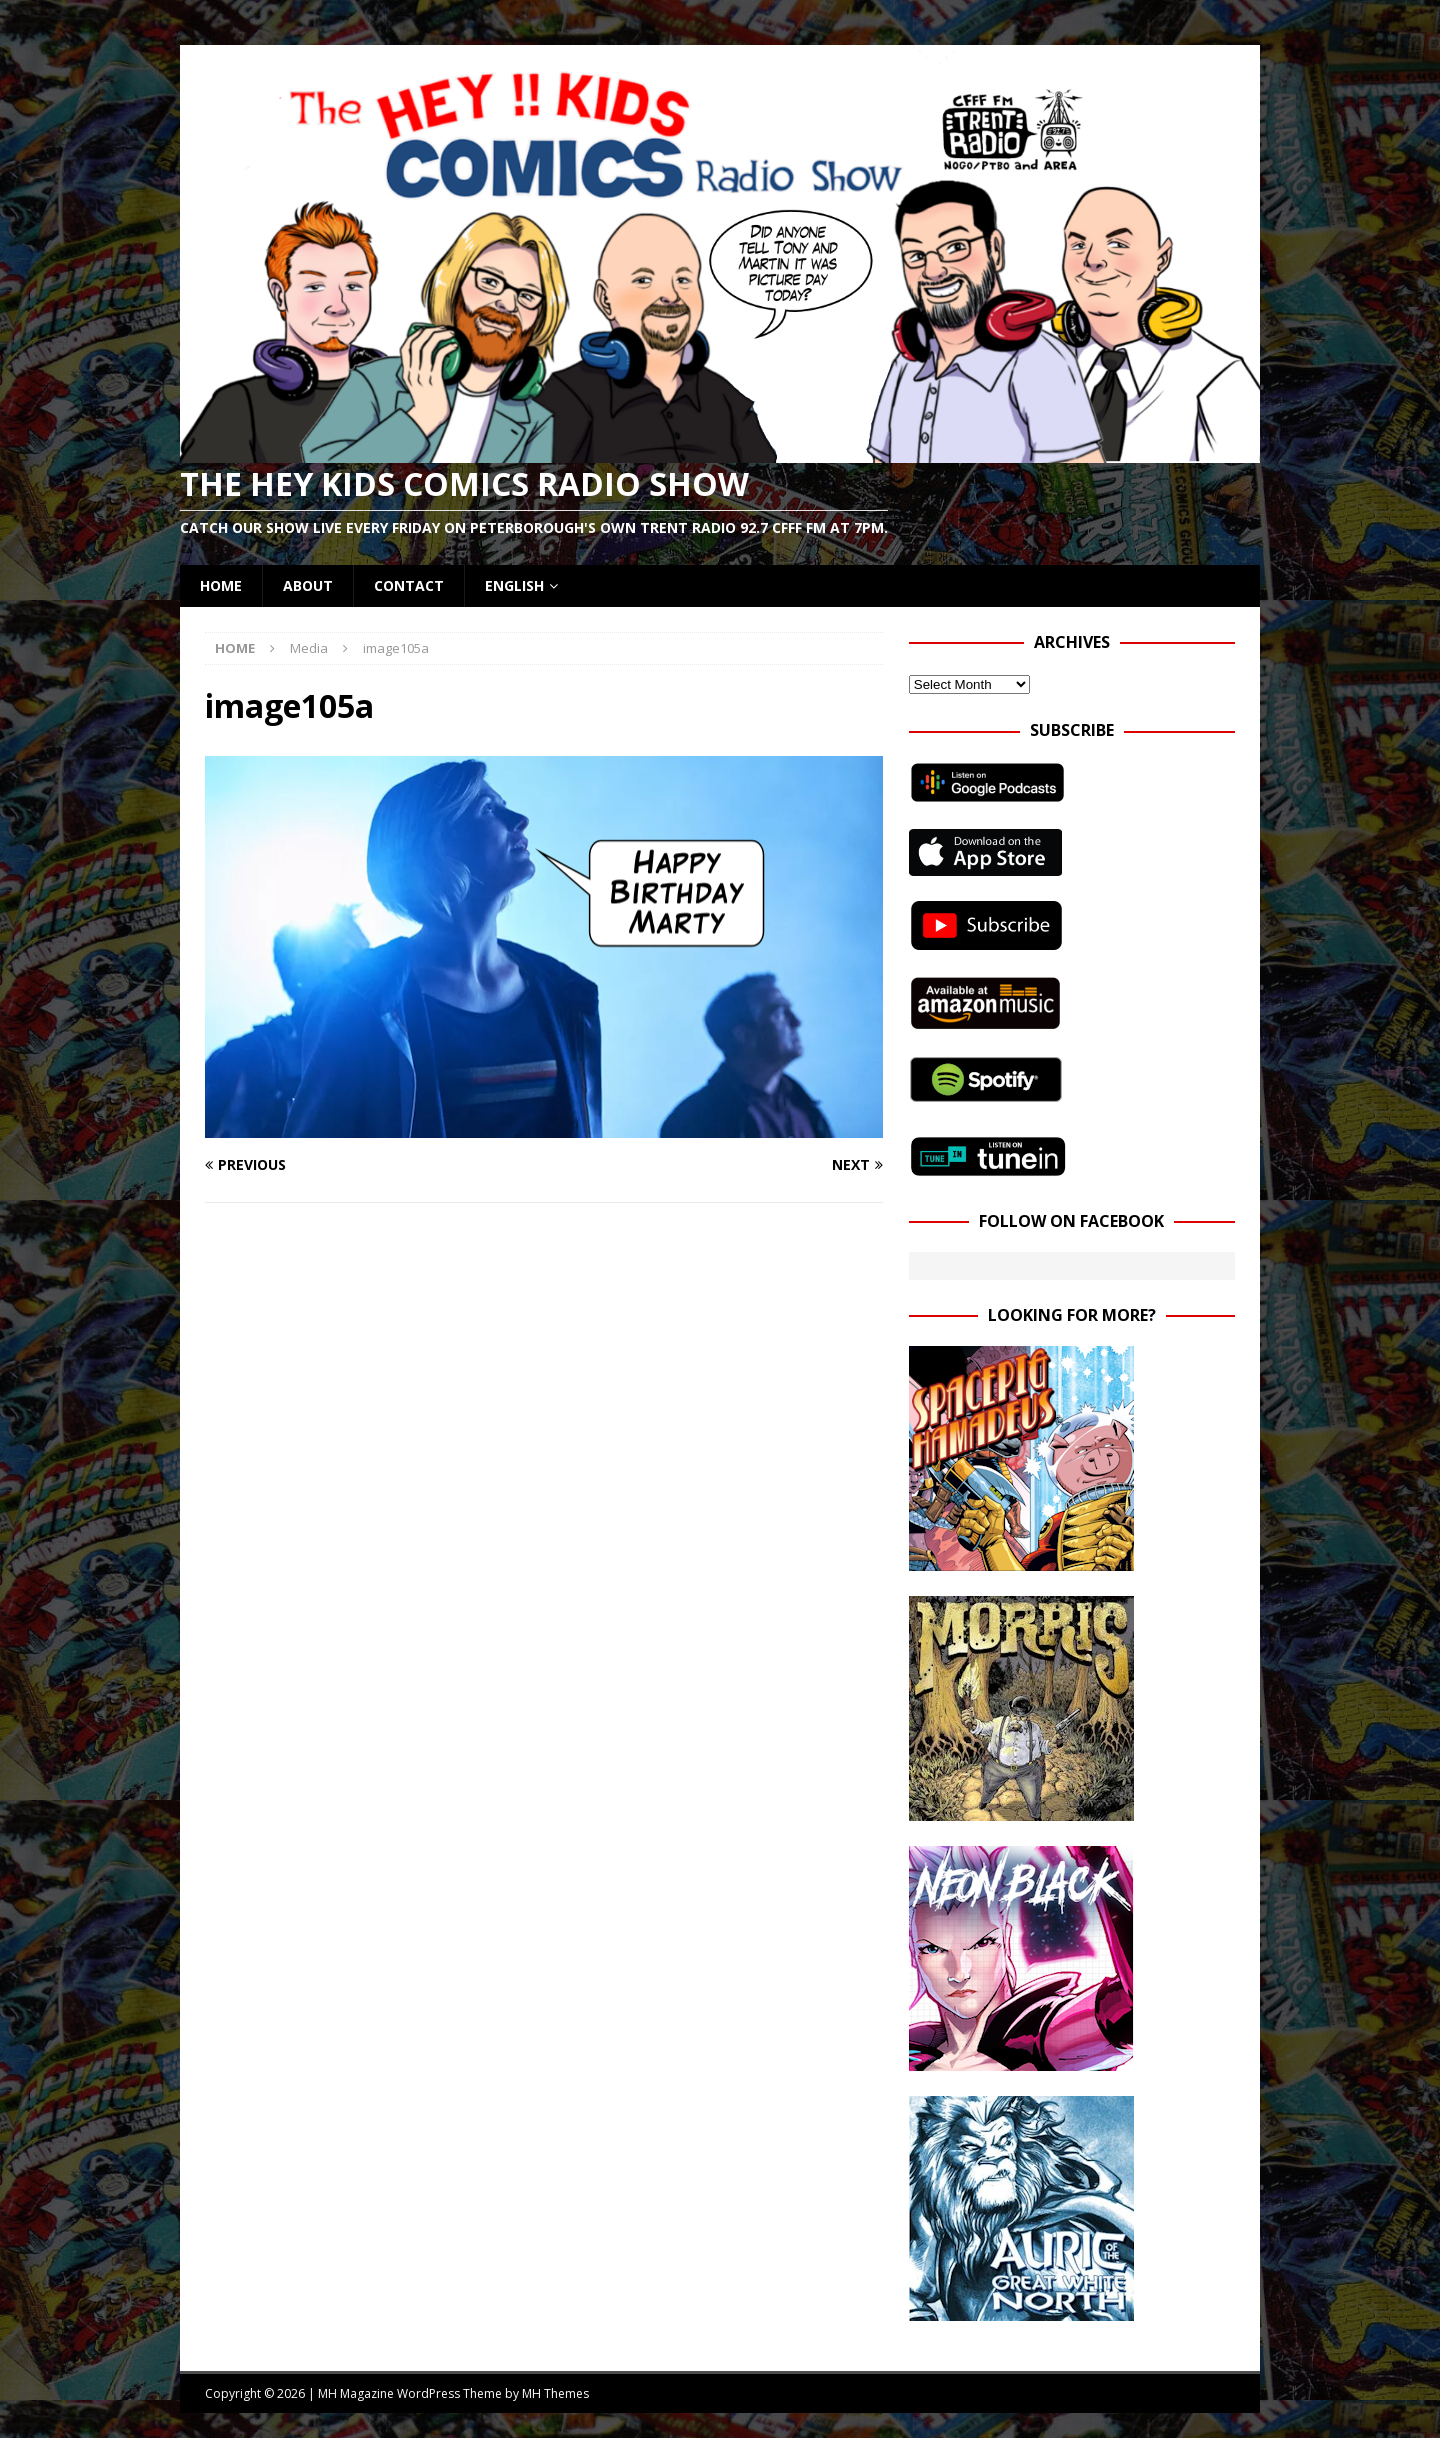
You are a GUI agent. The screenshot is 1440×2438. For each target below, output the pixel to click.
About (308, 585)
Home (221, 585)
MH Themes (555, 2393)
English (514, 585)
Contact (409, 585)
